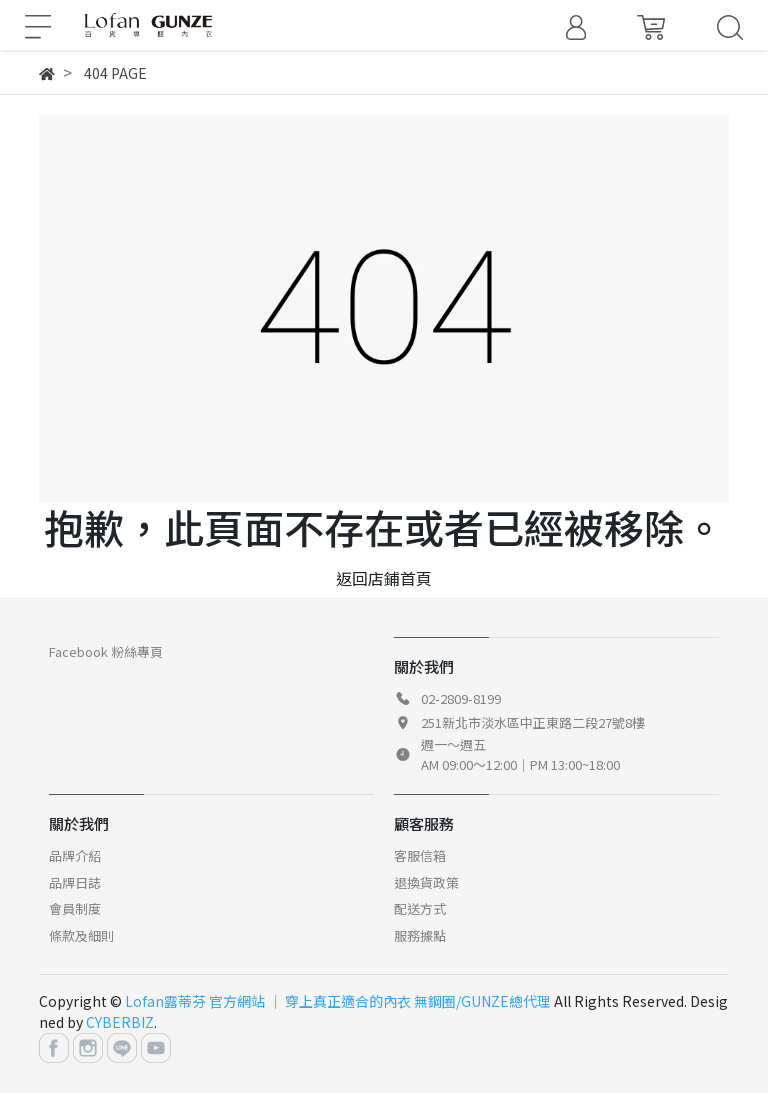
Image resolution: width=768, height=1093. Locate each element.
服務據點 (420, 935)
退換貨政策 (426, 882)
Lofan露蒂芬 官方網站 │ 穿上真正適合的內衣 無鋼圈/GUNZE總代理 (338, 1001)
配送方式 (420, 908)
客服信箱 (420, 855)
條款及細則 (81, 935)
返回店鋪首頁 (384, 578)
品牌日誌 (75, 882)
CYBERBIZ (120, 1022)
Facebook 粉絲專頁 (106, 651)
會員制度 (75, 908)
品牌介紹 (75, 855)
